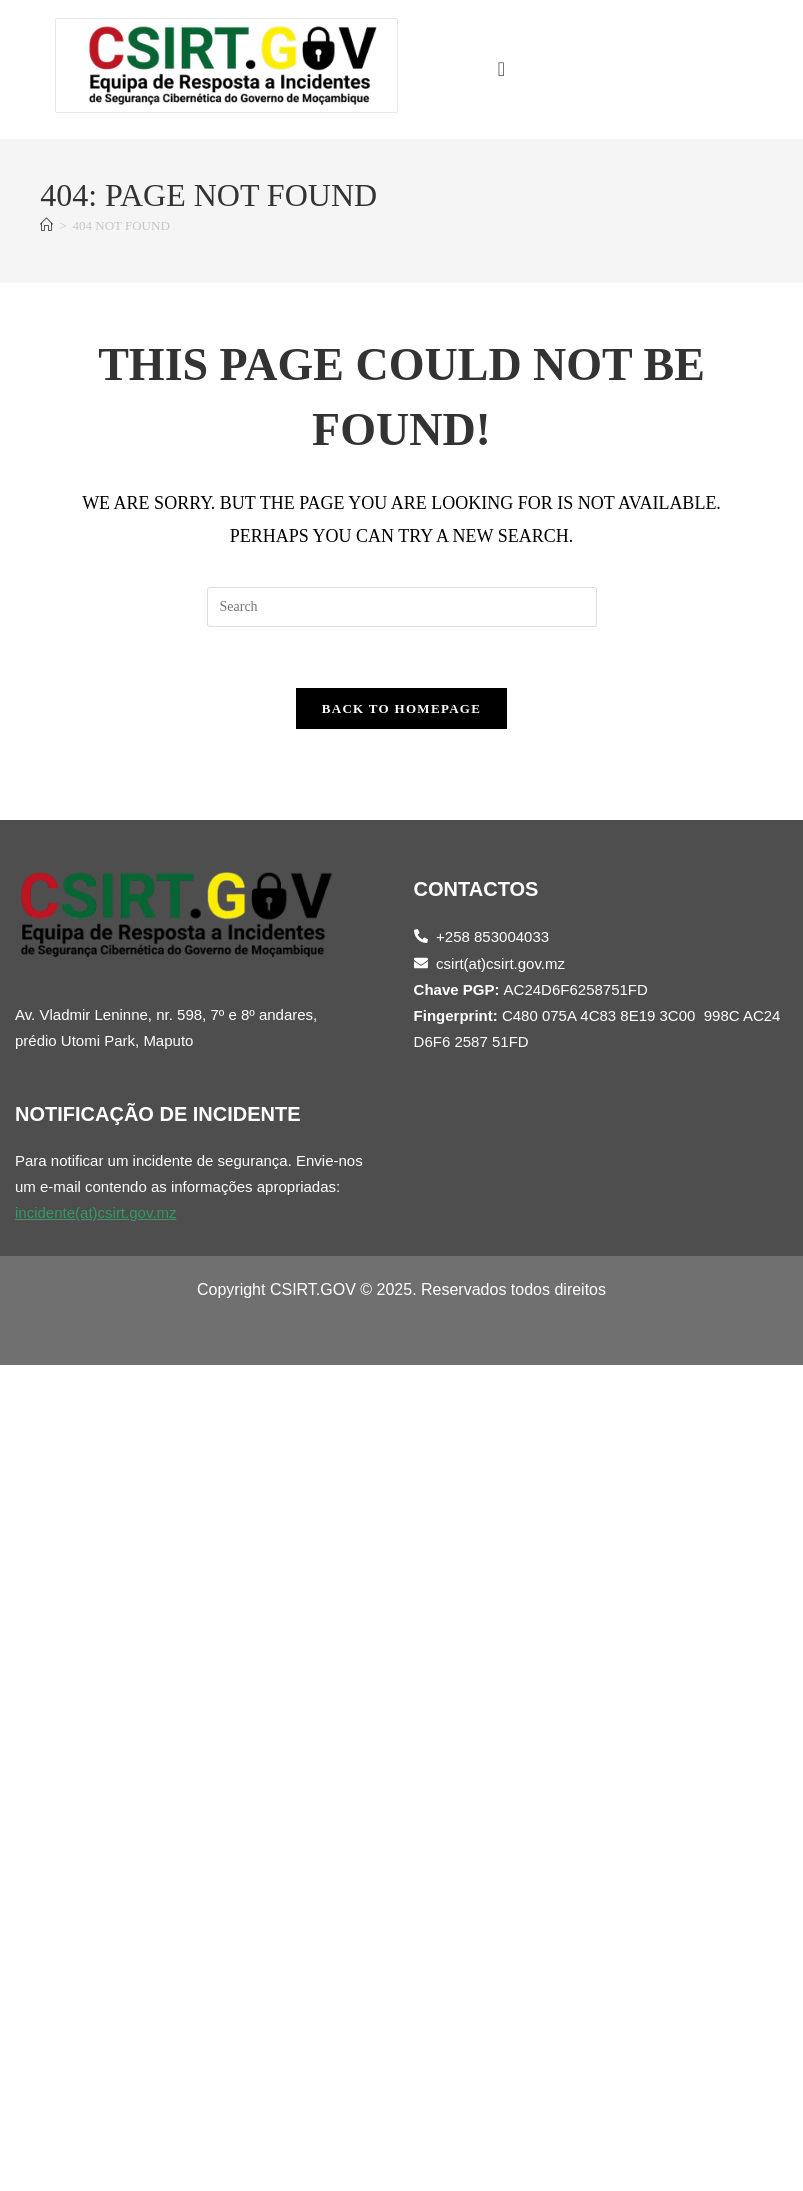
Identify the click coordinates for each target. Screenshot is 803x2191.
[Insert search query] (402, 607)
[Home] (46, 225)
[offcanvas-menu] (501, 69)
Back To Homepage (401, 708)
